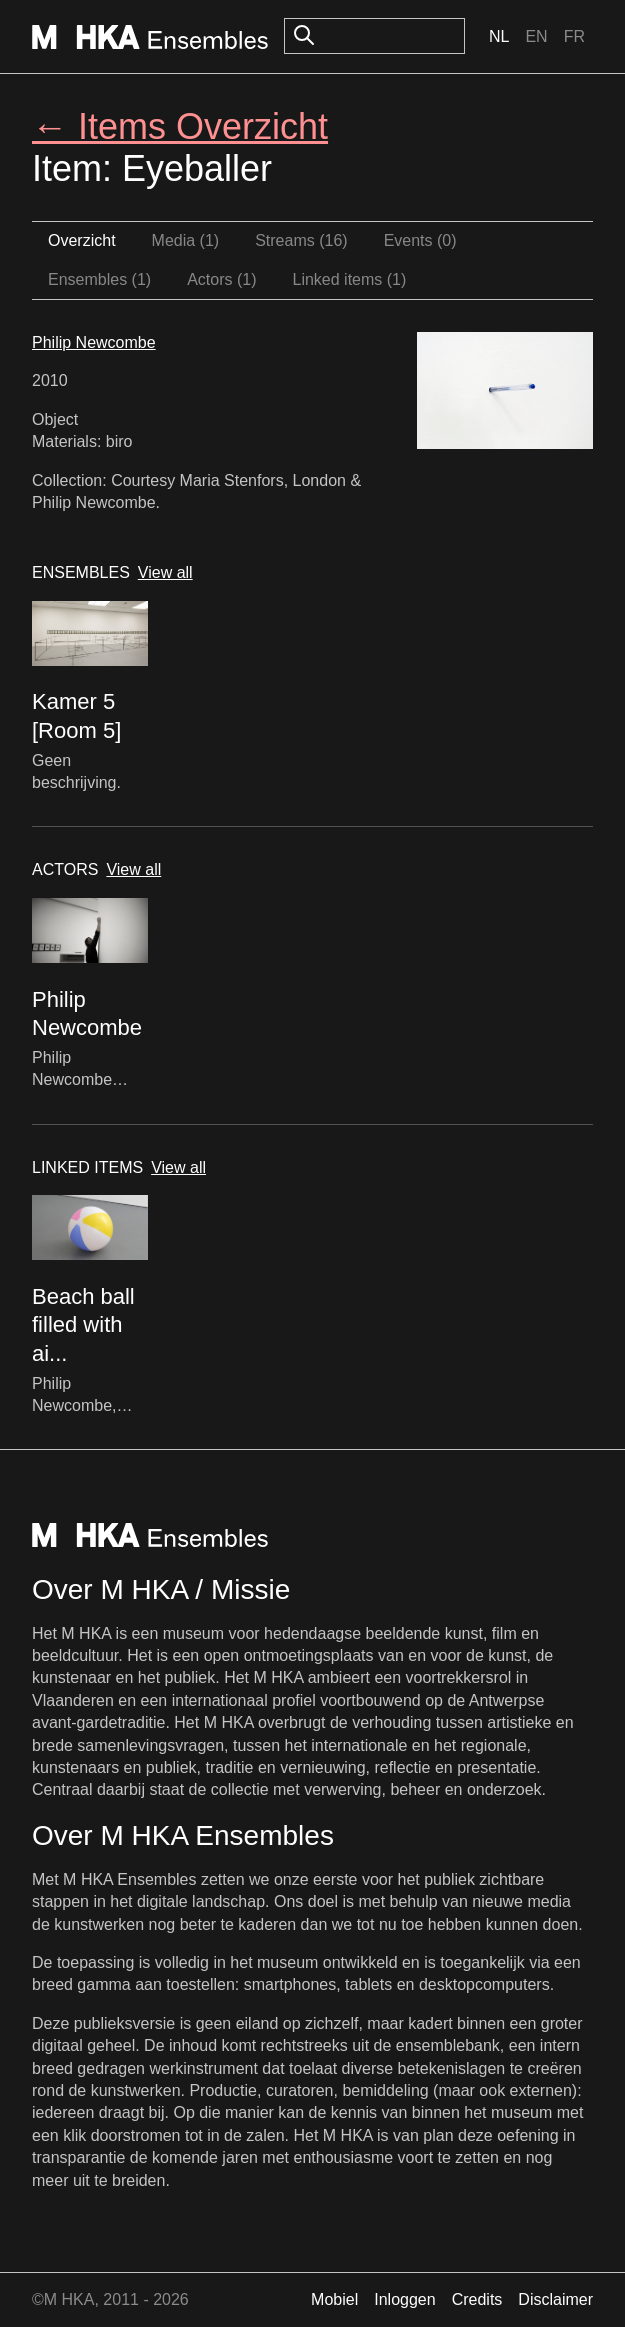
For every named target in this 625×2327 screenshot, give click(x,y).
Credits (477, 2299)
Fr (574, 36)
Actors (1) (221, 279)
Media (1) (186, 240)
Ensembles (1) (99, 279)
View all (165, 572)
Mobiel (334, 2299)
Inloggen (404, 2299)
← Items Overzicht (180, 126)
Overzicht (82, 240)
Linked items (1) (350, 279)
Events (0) (420, 240)
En (536, 36)
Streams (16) (301, 240)
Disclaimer (555, 2299)
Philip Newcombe (94, 342)
